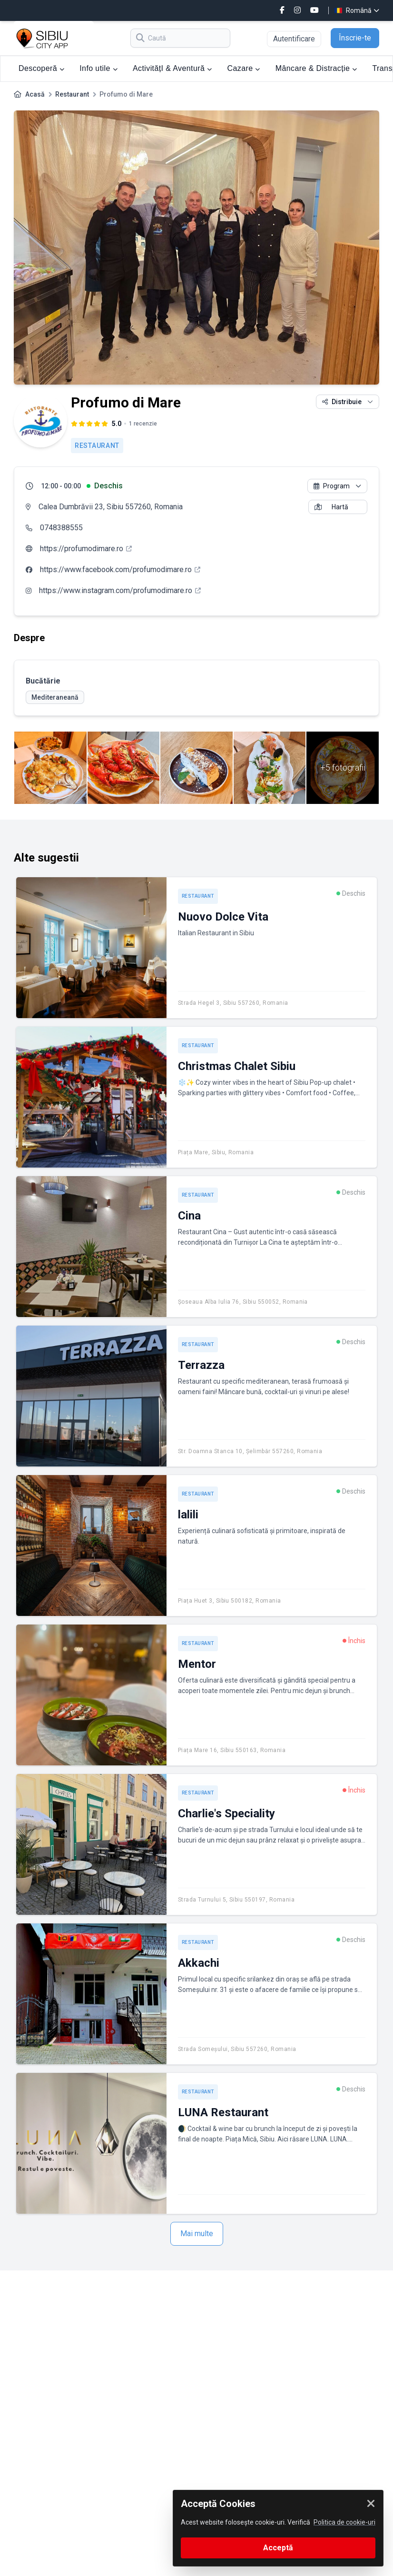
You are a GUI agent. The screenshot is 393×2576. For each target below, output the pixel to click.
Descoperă (41, 68)
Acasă (35, 94)
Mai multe (196, 2233)
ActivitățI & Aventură (172, 68)
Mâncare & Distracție (316, 68)
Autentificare (294, 38)
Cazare (243, 68)
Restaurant (72, 94)
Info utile (98, 68)
